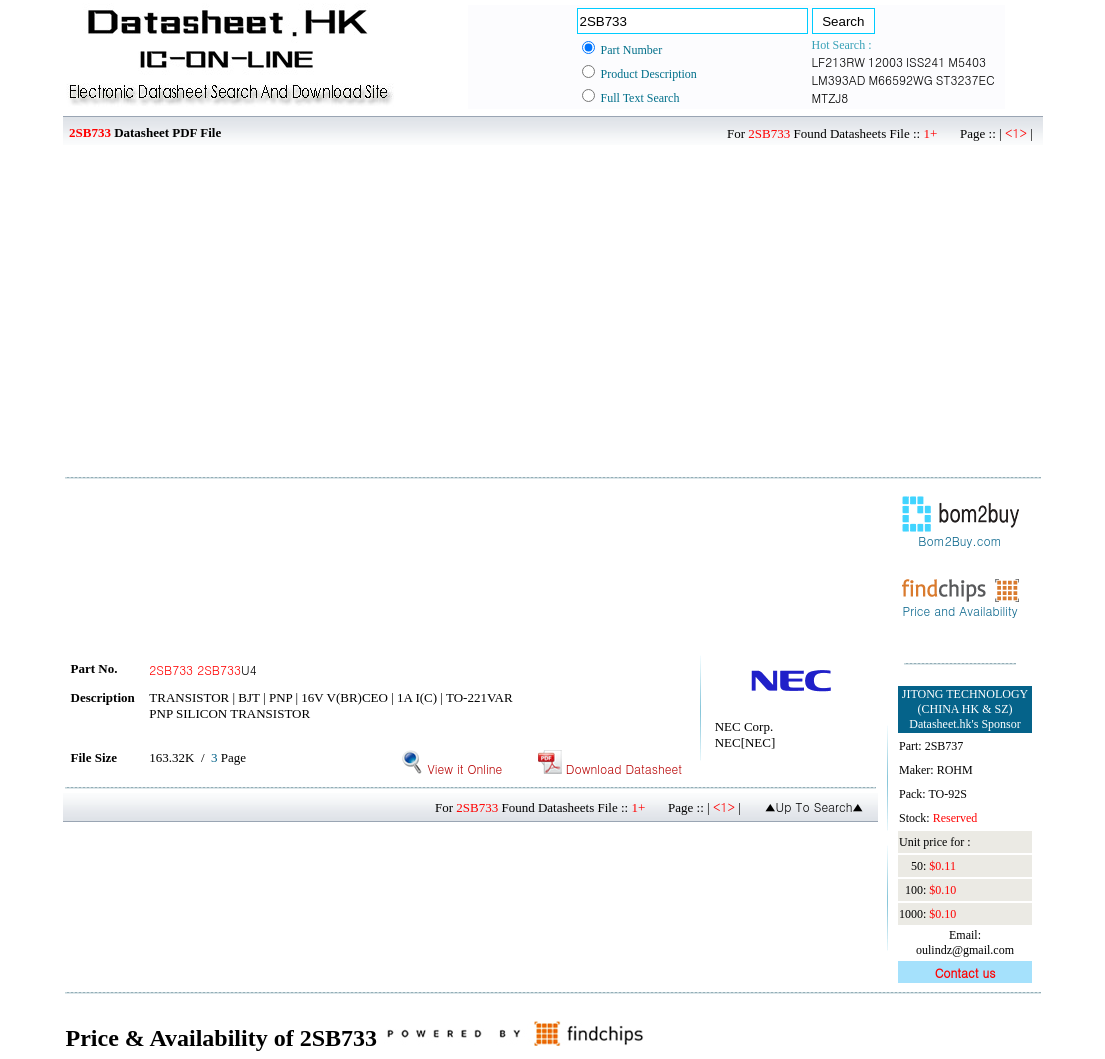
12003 (885, 61)
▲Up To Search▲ (814, 806)
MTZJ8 (830, 97)
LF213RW (838, 61)
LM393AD (839, 79)
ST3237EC (965, 79)
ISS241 (925, 61)
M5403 (967, 61)
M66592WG (900, 79)
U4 (202, 669)
